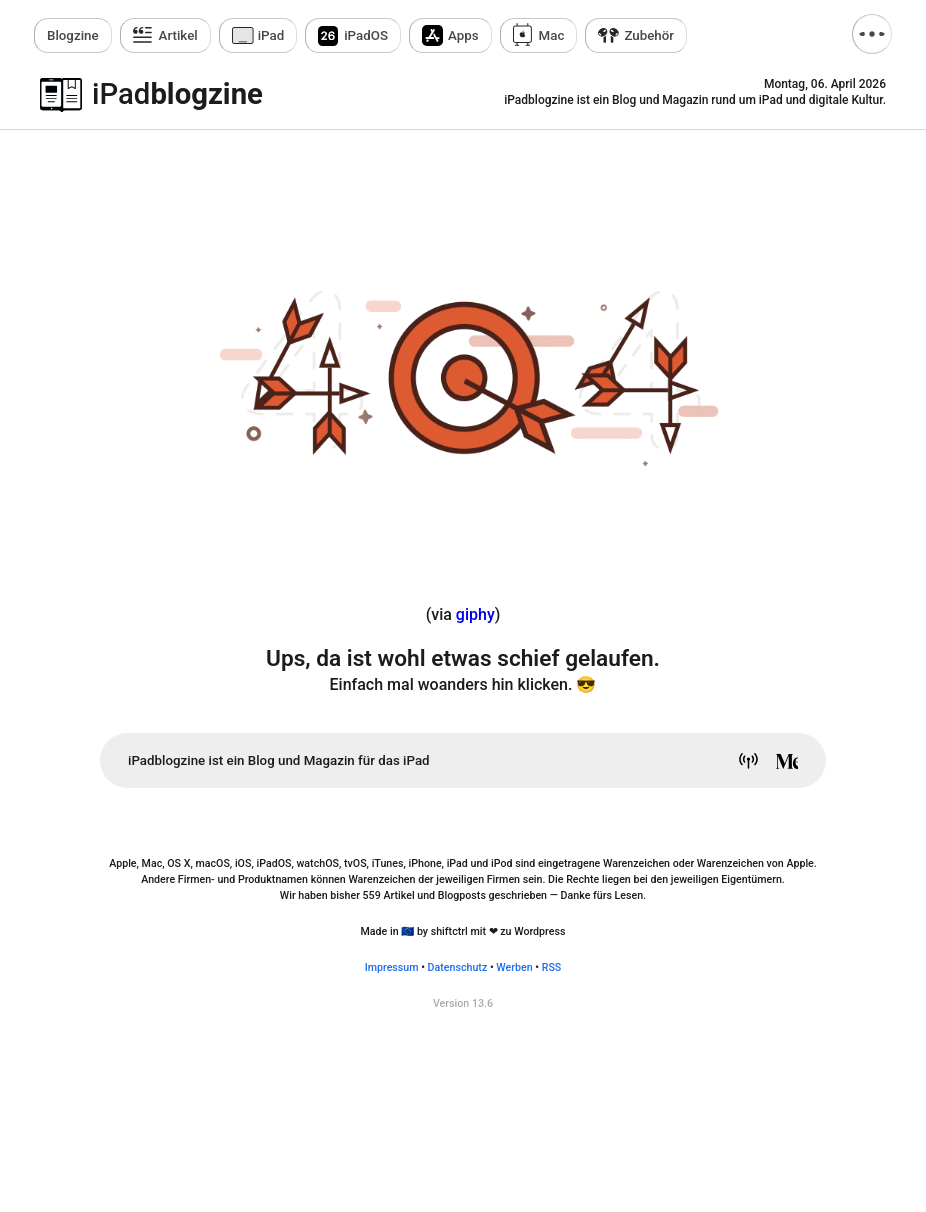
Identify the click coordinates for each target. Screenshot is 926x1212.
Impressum (392, 967)
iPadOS (366, 35)
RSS (552, 967)
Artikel (178, 35)
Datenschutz (458, 967)
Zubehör (649, 35)
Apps (463, 35)
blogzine (177, 94)
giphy (475, 614)
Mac (552, 35)
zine (73, 35)
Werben (514, 967)
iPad (271, 35)
